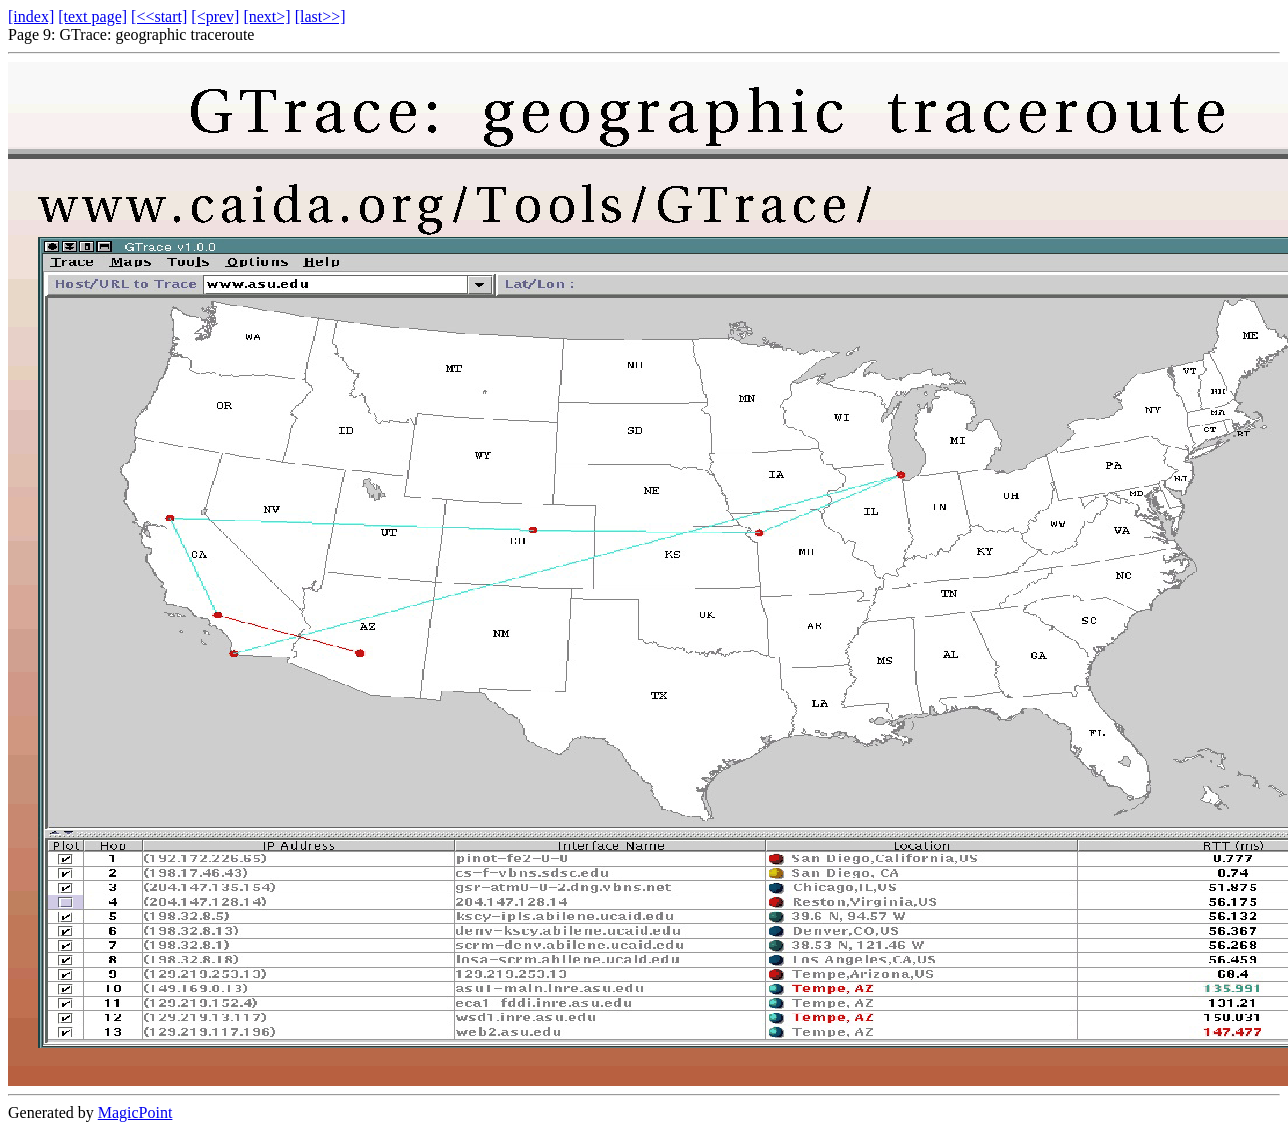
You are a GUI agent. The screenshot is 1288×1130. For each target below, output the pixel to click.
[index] (31, 16)
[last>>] (320, 16)
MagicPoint (135, 1112)
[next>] (266, 16)
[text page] (92, 16)
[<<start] (159, 16)
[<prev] (215, 16)
